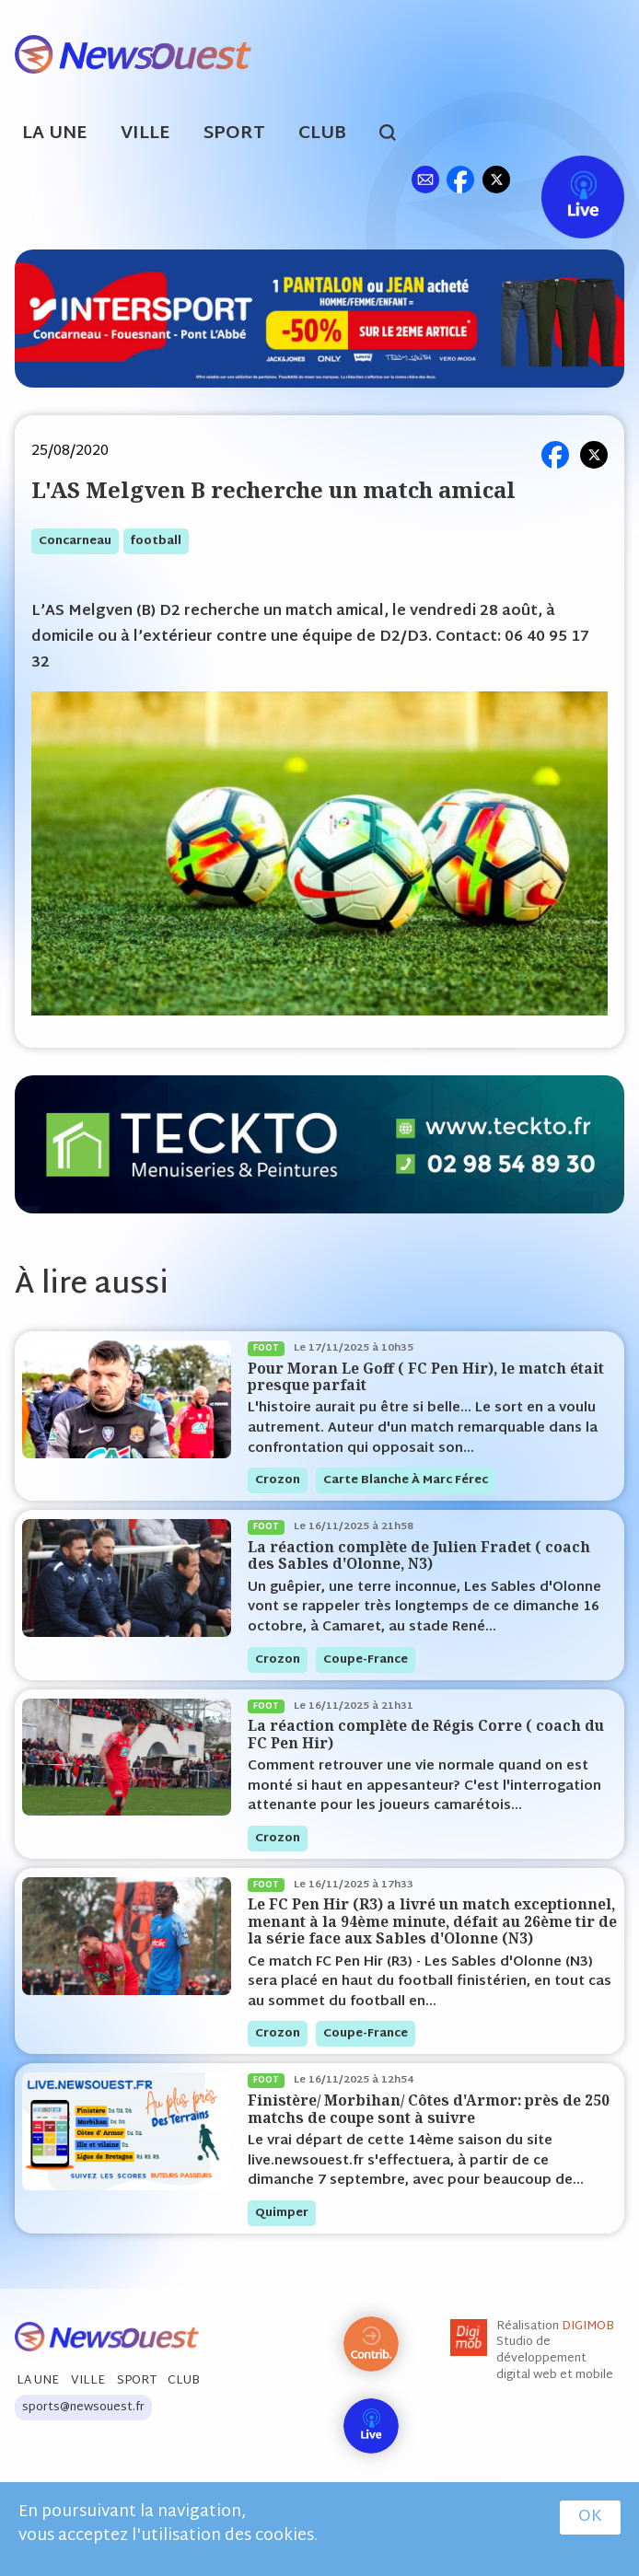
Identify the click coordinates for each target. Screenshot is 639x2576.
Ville (145, 134)
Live (564, 179)
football (156, 541)
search (397, 135)
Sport (234, 134)
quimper (281, 2213)
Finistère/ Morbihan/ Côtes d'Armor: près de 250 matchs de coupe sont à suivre (429, 2109)
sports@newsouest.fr (83, 2407)
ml (425, 179)
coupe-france (365, 1660)
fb (460, 179)
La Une (54, 134)
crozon (277, 1480)
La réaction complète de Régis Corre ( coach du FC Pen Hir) (426, 1734)
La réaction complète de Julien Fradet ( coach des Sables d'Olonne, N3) (419, 1555)
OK (590, 2517)
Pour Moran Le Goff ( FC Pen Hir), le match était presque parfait (426, 1377)
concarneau (75, 541)
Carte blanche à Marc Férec (405, 1480)
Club (322, 134)
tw (496, 179)
